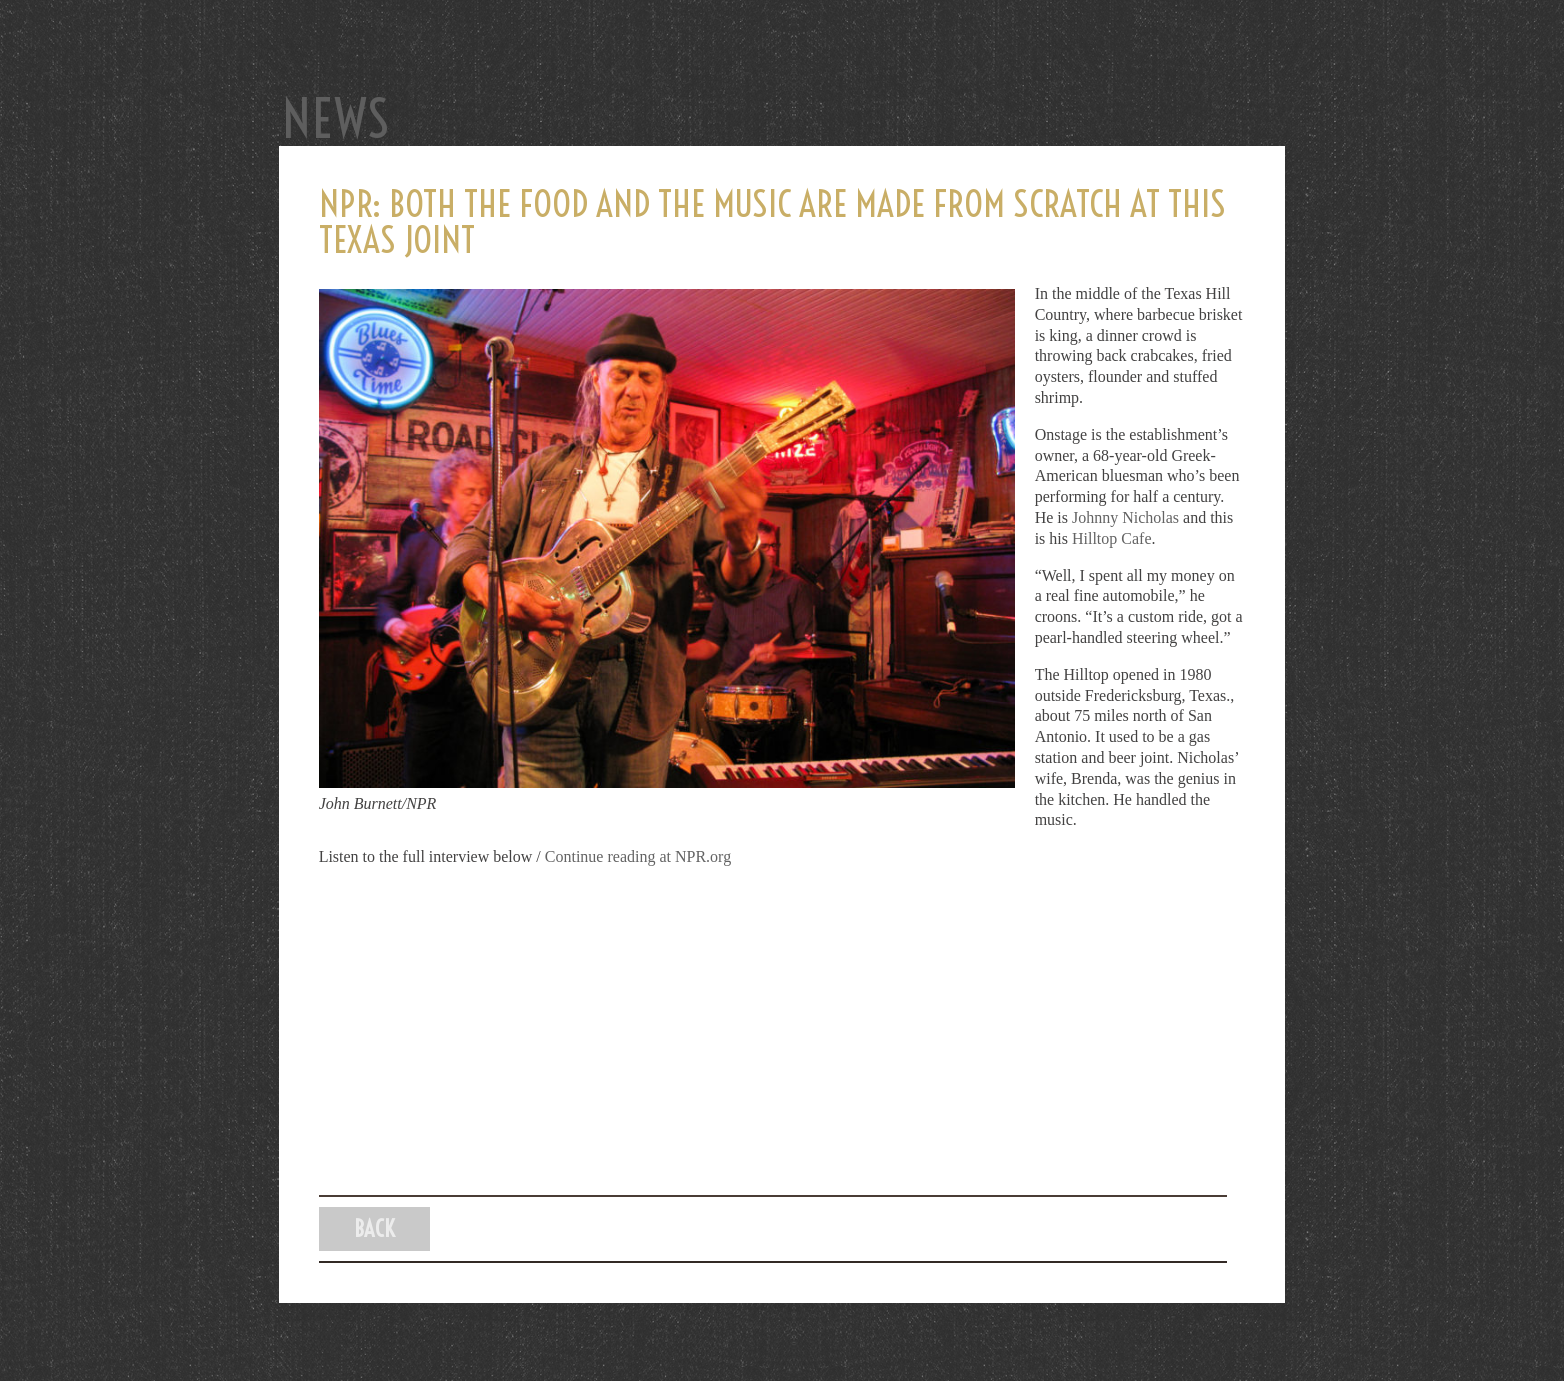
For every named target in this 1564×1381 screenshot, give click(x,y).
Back (375, 1229)
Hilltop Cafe (1112, 538)
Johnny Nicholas (1125, 517)
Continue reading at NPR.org (638, 856)
